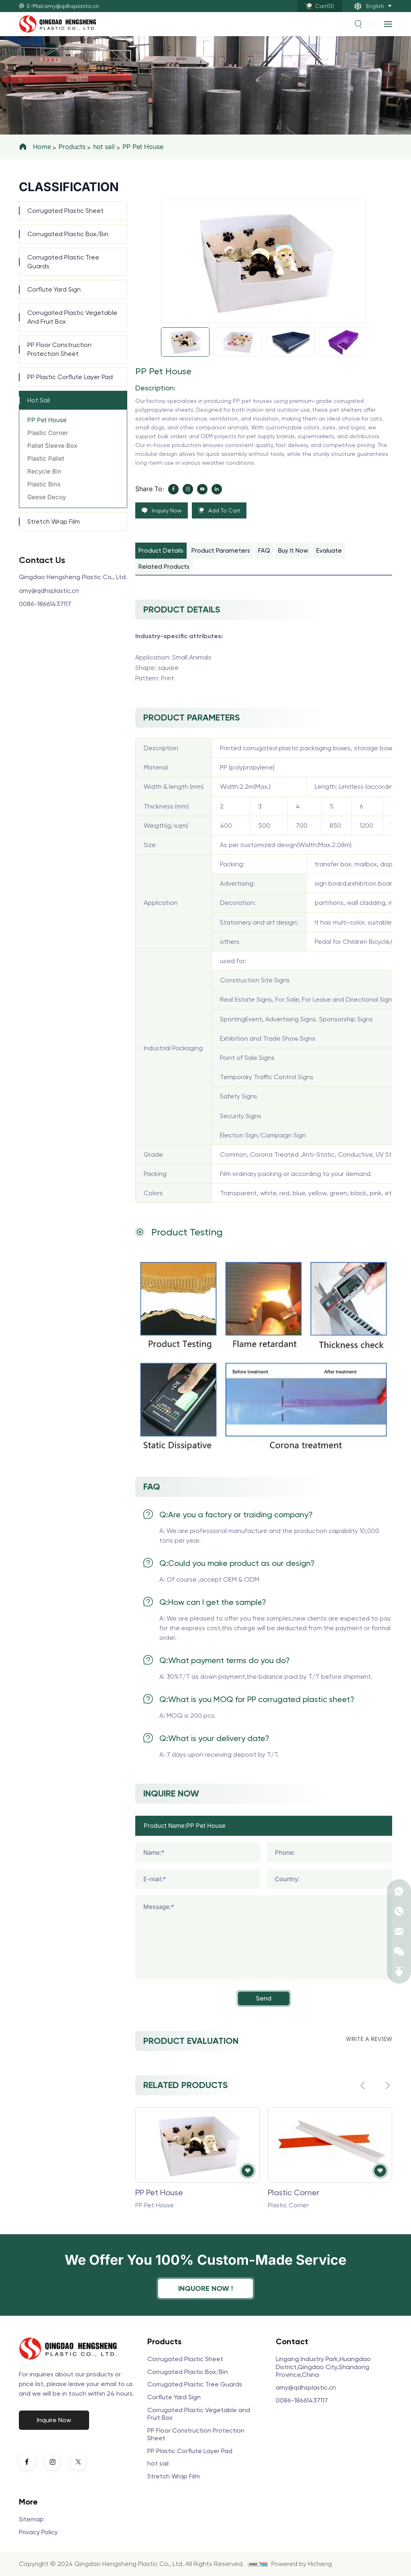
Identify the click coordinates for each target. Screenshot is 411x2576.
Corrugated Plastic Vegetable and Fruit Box (72, 317)
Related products (163, 566)
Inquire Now (54, 2420)
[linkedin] (217, 489)
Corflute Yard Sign (54, 289)
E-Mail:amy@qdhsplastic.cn (63, 6)
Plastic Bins (44, 484)
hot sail (104, 147)
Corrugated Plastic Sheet (65, 210)
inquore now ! (205, 2288)
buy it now (293, 550)
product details (160, 550)
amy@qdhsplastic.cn (49, 590)
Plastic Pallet (45, 458)
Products (72, 147)
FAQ (264, 550)
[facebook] (173, 489)
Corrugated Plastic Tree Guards (63, 261)
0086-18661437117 (45, 604)
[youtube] (202, 489)
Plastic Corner (47, 433)
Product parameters (220, 550)
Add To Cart (224, 510)
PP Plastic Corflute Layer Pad (70, 377)
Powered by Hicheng (301, 2564)
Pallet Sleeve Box (52, 445)
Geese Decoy (46, 497)
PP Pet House (142, 147)
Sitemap (31, 2519)
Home (42, 147)
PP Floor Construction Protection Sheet (59, 349)
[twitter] (78, 2462)
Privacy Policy (38, 2532)
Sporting (232, 1019)
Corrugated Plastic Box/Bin (67, 234)
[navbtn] (388, 24)
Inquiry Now (167, 510)
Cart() (324, 6)
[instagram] (188, 489)
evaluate (329, 550)
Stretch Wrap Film (53, 521)
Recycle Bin (44, 471)
